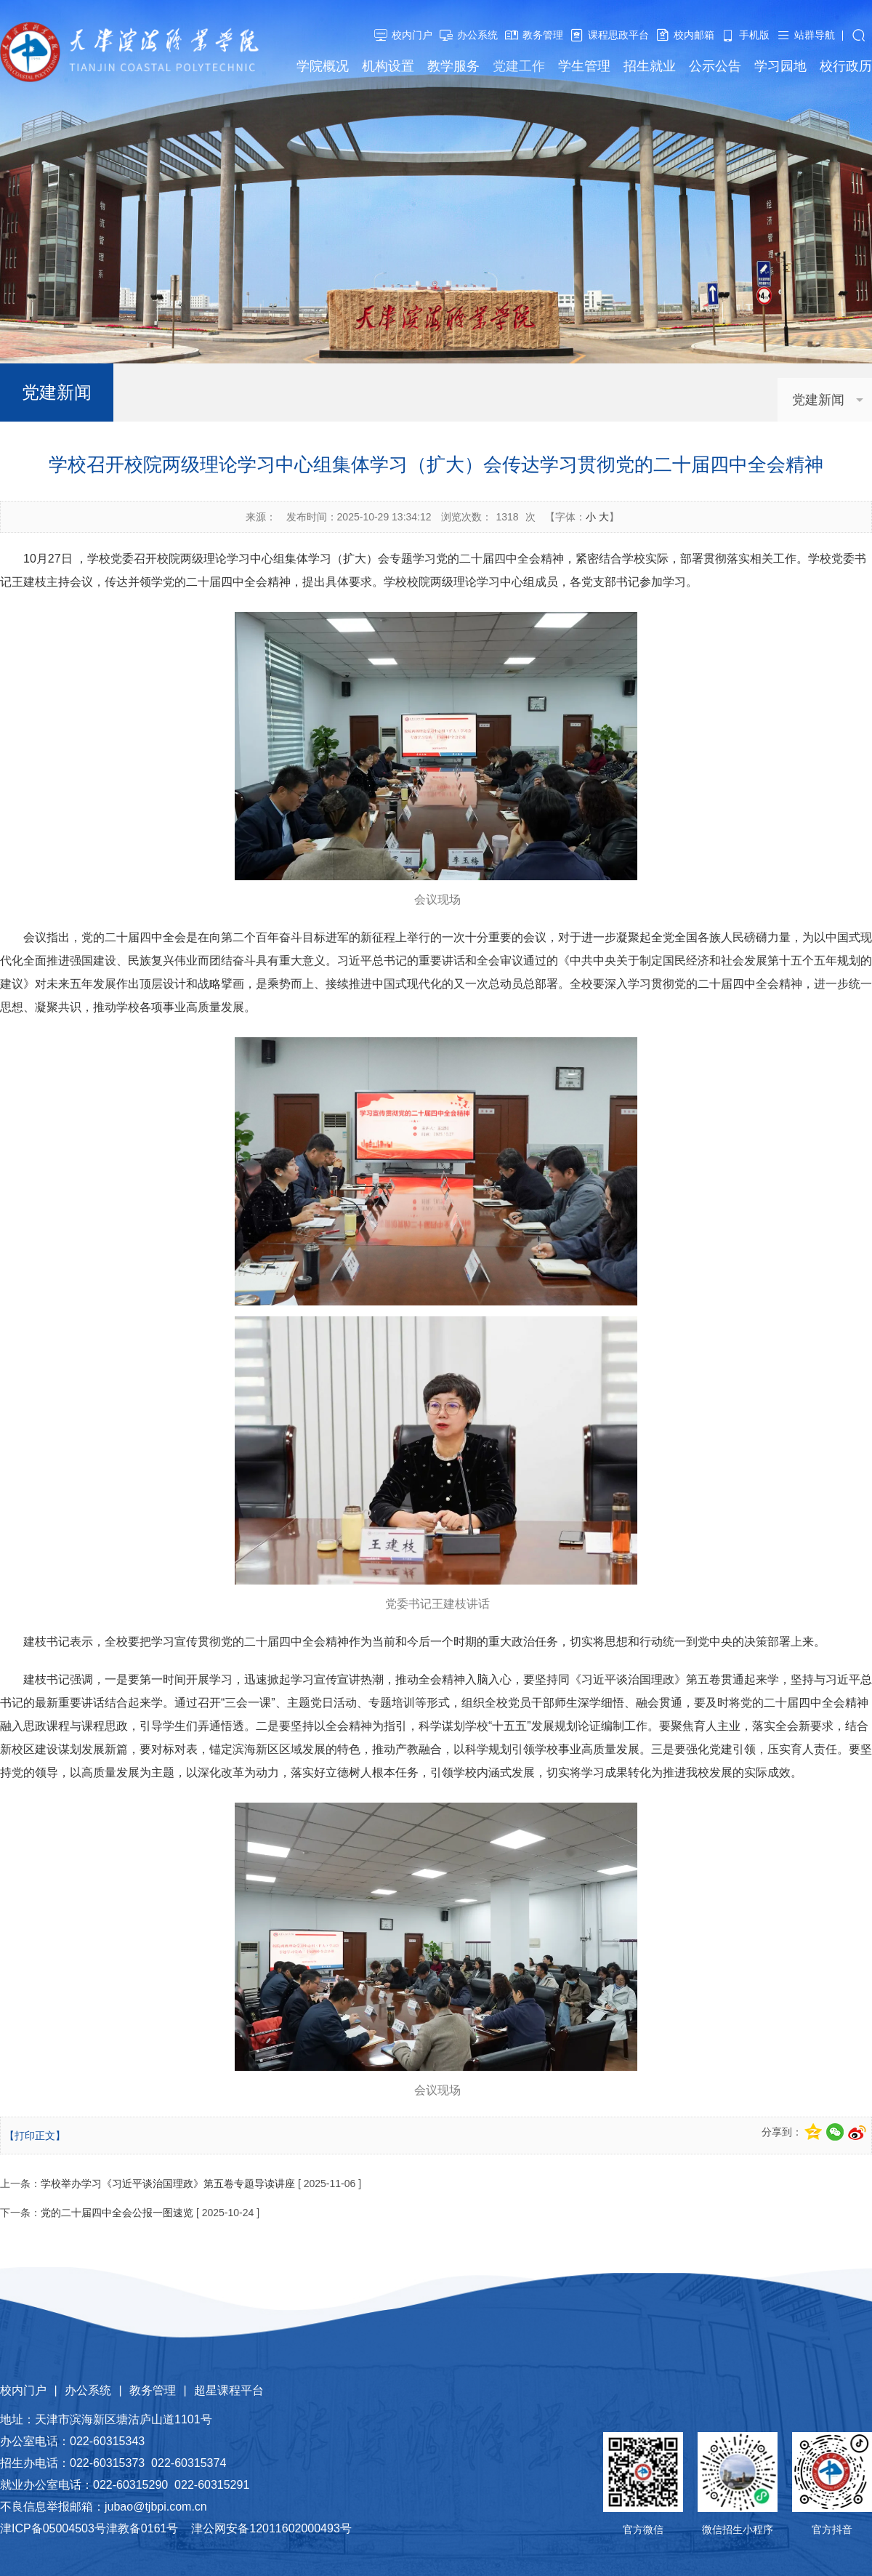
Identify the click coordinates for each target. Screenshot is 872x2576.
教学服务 (453, 66)
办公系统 (477, 35)
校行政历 (846, 66)
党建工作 (519, 66)
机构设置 (388, 66)
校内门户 (412, 35)
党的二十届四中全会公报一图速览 (117, 2212)
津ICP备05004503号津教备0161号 (89, 2528)
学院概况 (322, 66)
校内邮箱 (694, 35)
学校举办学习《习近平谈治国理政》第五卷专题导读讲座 (168, 2183)
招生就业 (649, 66)
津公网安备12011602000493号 (271, 2528)
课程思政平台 (618, 35)
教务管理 (542, 35)
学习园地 (780, 66)
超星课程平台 (229, 2390)
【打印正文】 (34, 2135)
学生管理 (584, 66)
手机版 (754, 35)
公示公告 (715, 66)
